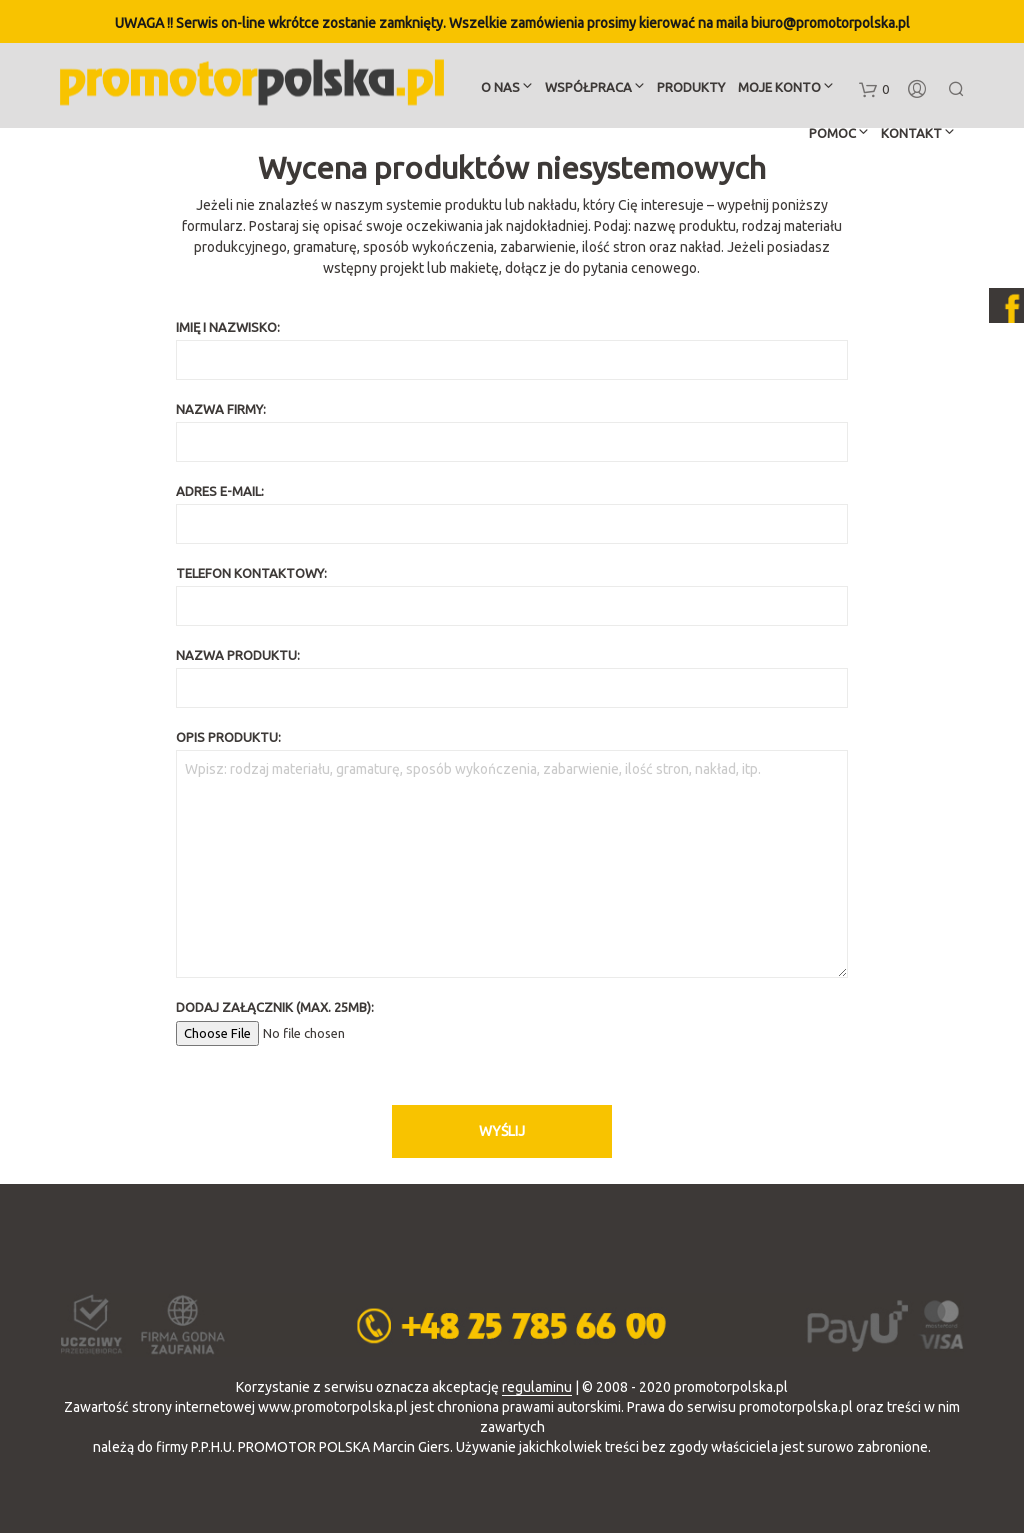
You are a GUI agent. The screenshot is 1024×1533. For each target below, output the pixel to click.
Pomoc (832, 135)
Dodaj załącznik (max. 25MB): (512, 1020)
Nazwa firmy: (512, 432)
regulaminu (537, 1387)
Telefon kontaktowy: (512, 596)
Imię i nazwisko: (512, 350)
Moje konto (779, 89)
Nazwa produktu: (512, 678)
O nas (500, 89)
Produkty (691, 89)
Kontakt (911, 135)
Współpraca (588, 89)
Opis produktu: (512, 854)
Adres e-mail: (512, 514)
